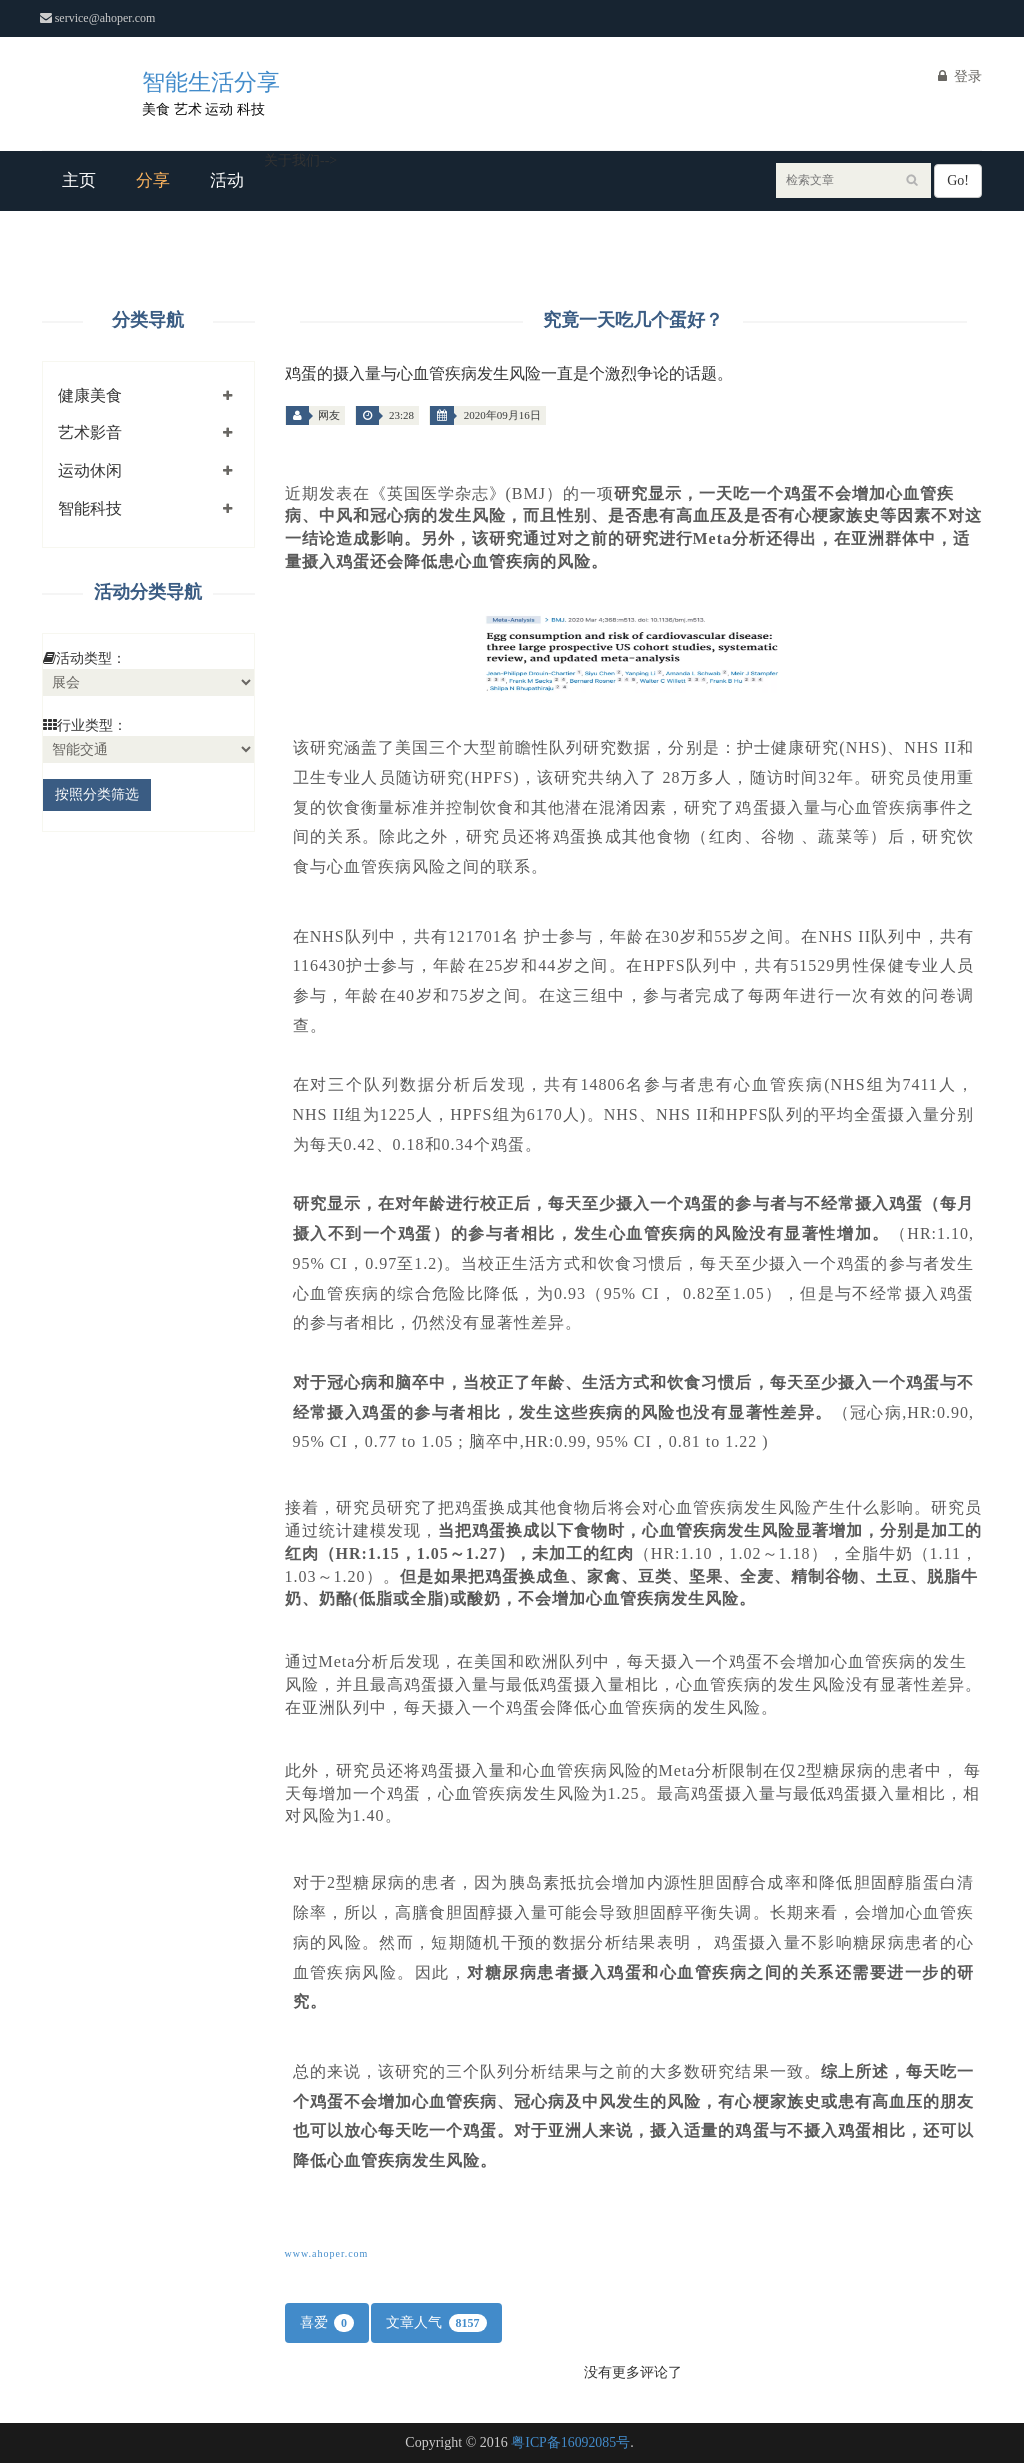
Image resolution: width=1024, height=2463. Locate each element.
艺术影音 (90, 432)
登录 (960, 76)
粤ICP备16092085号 (571, 2442)
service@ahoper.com (100, 18)
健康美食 (90, 395)
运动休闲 (90, 470)
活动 (227, 180)
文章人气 (436, 2323)
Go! (958, 180)
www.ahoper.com (327, 2253)
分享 (153, 180)
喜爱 (327, 2323)
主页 (79, 180)
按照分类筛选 (97, 794)
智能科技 (90, 508)
